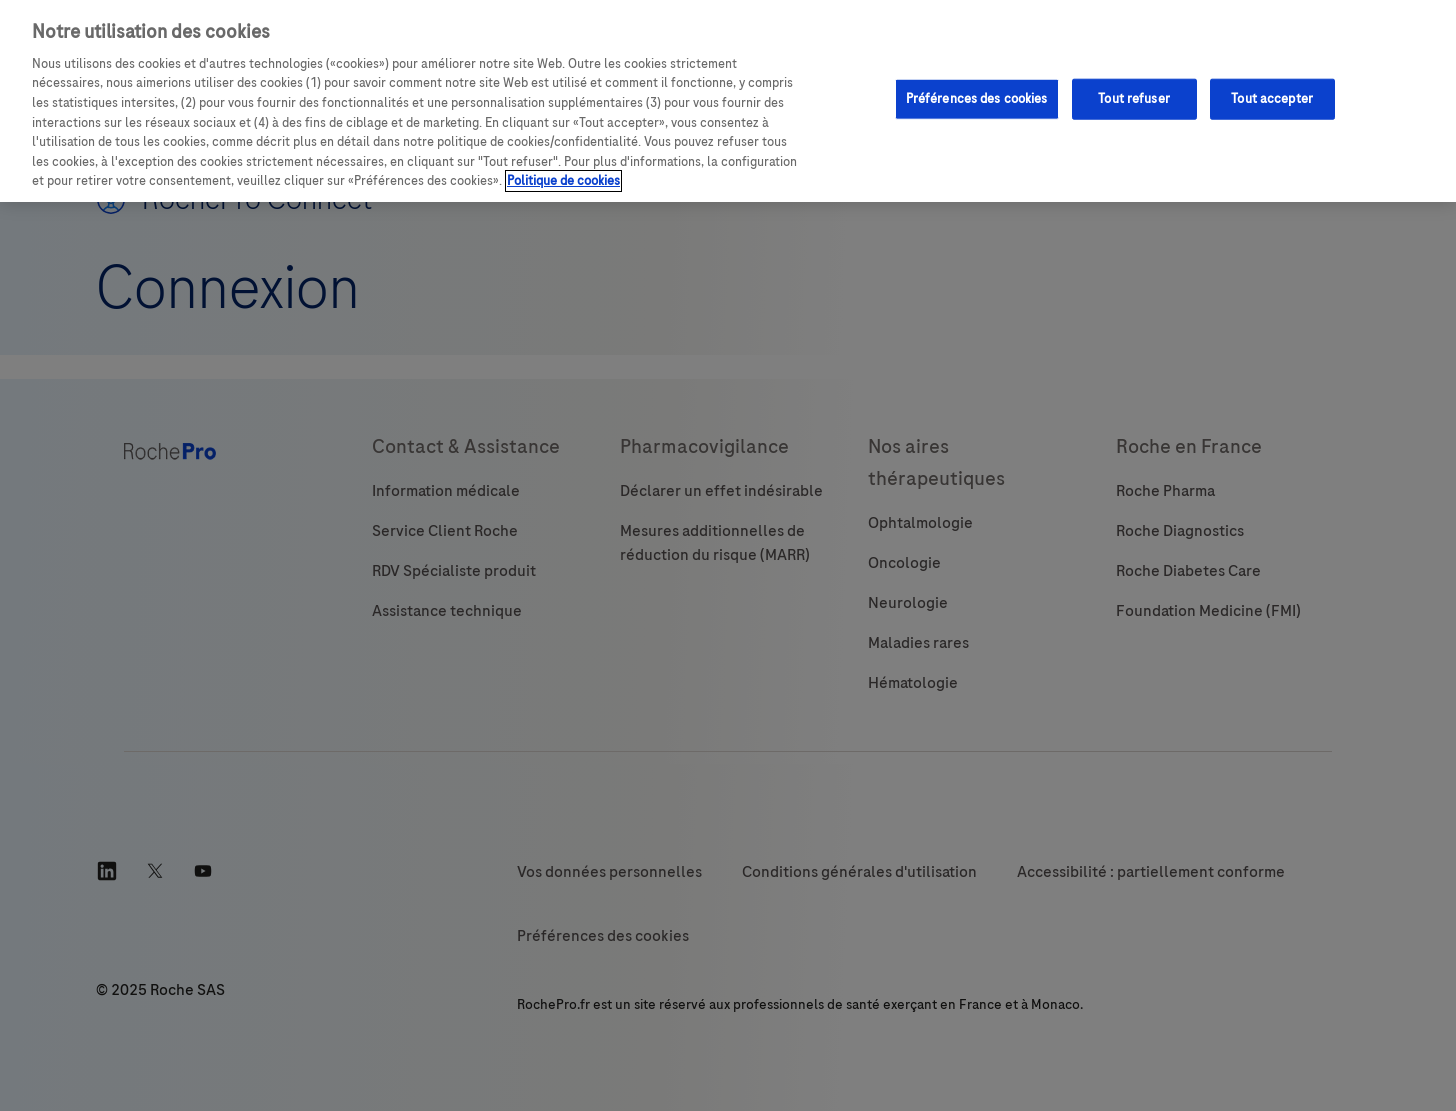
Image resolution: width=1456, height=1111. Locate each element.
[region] (728, 101)
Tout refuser (1134, 98)
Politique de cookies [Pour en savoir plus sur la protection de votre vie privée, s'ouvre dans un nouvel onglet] (563, 181)
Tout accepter (1272, 98)
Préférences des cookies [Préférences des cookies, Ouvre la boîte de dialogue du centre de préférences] (977, 98)
